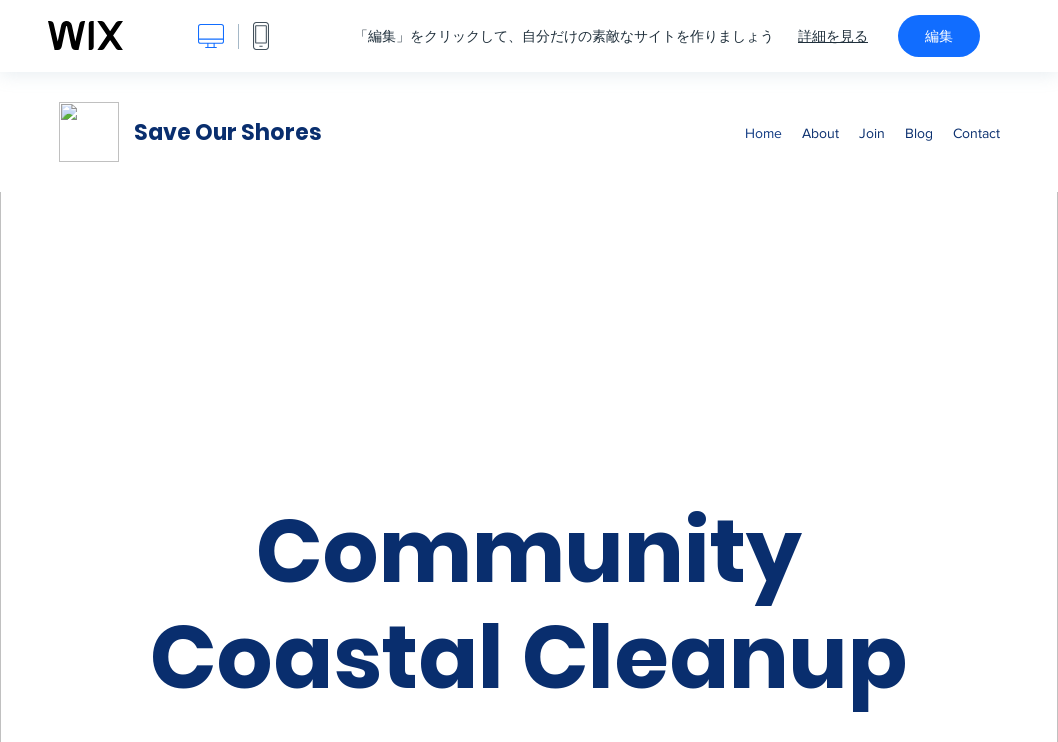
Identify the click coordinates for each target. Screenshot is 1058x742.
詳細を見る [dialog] (833, 36)
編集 (939, 36)
